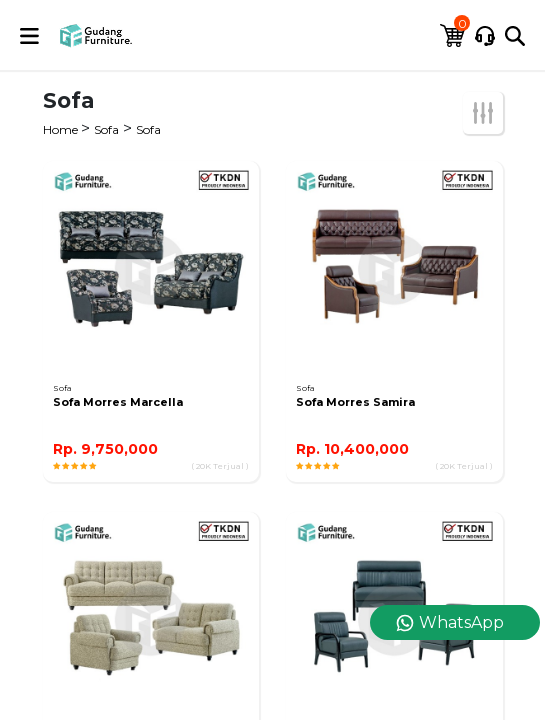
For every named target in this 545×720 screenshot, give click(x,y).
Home (62, 129)
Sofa (106, 129)
